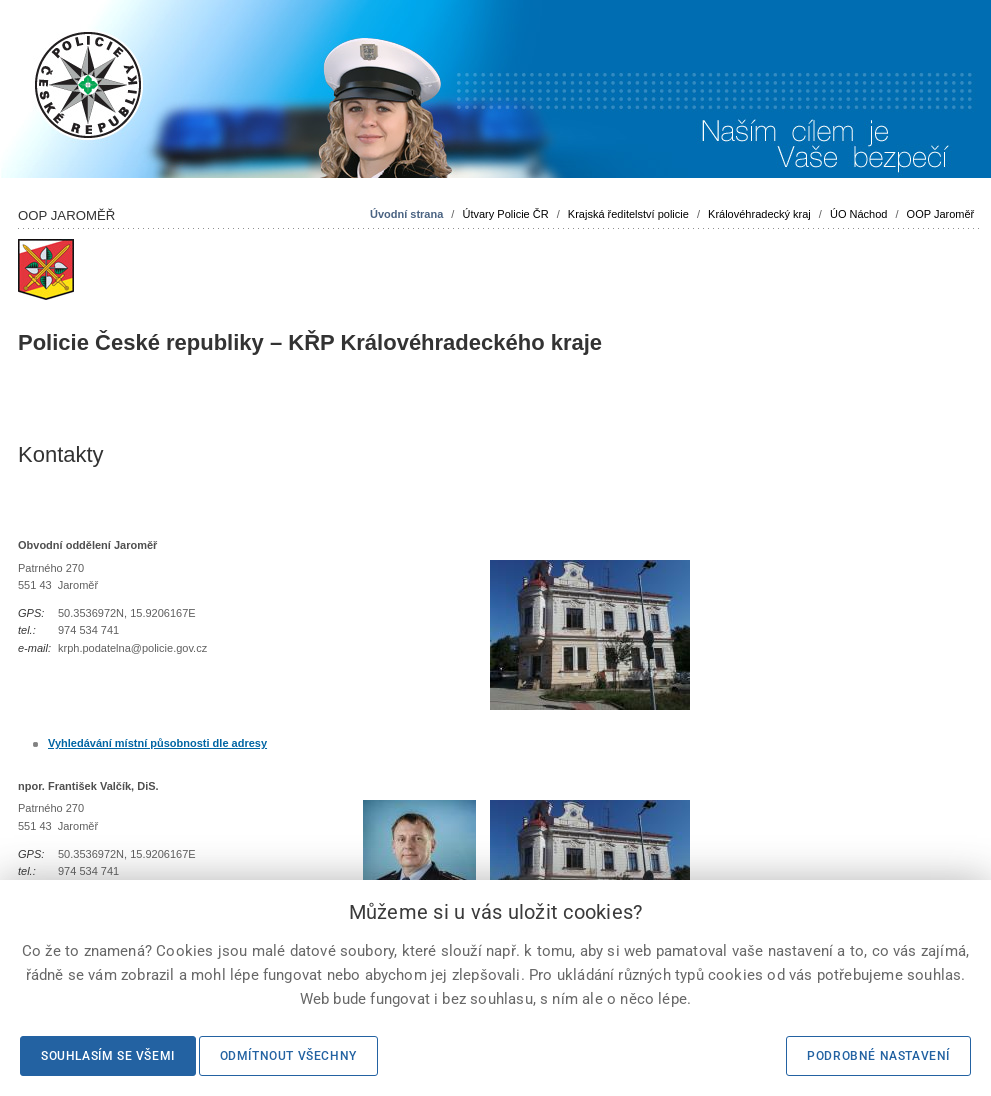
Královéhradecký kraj (759, 214)
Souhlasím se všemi (108, 1056)
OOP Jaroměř (941, 214)
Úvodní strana (406, 214)
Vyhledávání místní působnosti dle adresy (157, 743)
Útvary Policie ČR (505, 214)
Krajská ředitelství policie (628, 214)
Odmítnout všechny (288, 1056)
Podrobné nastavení (878, 1056)
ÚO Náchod (858, 214)
